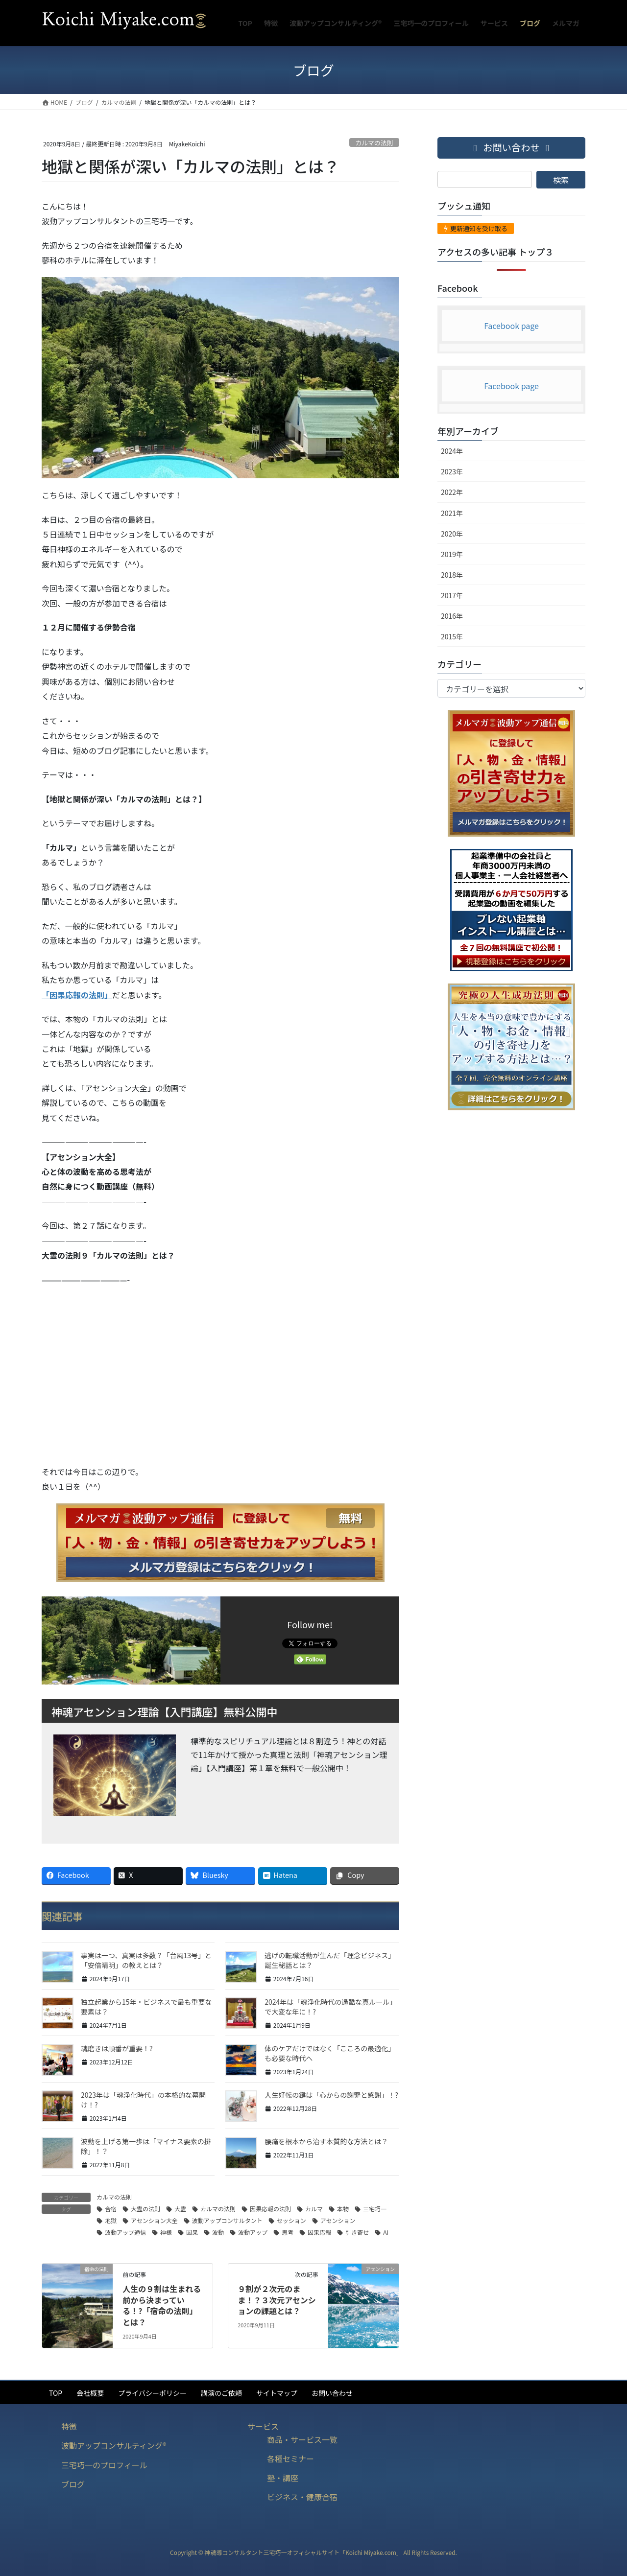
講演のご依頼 (221, 2393)
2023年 (452, 471)
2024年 (452, 451)
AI (385, 2232)
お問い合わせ (332, 2393)
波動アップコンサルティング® (114, 2445)
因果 (192, 2232)
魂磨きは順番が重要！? (117, 2048)
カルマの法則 (374, 142)
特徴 (69, 2426)
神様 (166, 2232)
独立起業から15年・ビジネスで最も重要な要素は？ (146, 2006)
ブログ (73, 2484)
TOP (55, 2393)
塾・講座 (282, 2477)
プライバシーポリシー (152, 2393)
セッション (291, 2220)
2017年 (452, 595)
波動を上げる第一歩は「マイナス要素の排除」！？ (146, 2146)
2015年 (452, 636)
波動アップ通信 (125, 2232)
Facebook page (511, 325)
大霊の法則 (145, 2208)
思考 (287, 2232)
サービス (263, 2426)
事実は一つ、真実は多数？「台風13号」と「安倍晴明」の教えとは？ (146, 1960)
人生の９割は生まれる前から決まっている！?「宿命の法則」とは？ (161, 2305)
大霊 (180, 2208)
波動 (218, 2232)
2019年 (452, 554)
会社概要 (90, 2393)
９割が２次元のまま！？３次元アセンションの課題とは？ (277, 2300)
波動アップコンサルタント (227, 2220)
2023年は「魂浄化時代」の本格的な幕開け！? (143, 2099)
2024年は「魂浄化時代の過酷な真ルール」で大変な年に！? (330, 2006)
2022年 (452, 492)
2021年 (452, 513)
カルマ (314, 2208)
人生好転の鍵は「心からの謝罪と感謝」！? (331, 2095)
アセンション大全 (154, 2220)
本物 (343, 2208)
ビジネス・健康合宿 (302, 2497)
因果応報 (319, 2232)
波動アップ (252, 2232)
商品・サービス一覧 (302, 2439)
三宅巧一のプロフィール (104, 2465)
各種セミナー (290, 2458)
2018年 (452, 575)
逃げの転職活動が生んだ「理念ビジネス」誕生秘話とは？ (330, 1960)
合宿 (111, 2208)
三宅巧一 (374, 2208)
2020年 (452, 534)
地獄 (111, 2220)
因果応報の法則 (270, 2208)
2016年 (452, 616)
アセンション (338, 2220)
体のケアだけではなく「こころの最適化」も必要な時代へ (330, 2053)
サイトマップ (276, 2393)
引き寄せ (357, 2232)
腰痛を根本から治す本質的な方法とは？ (326, 2141)
